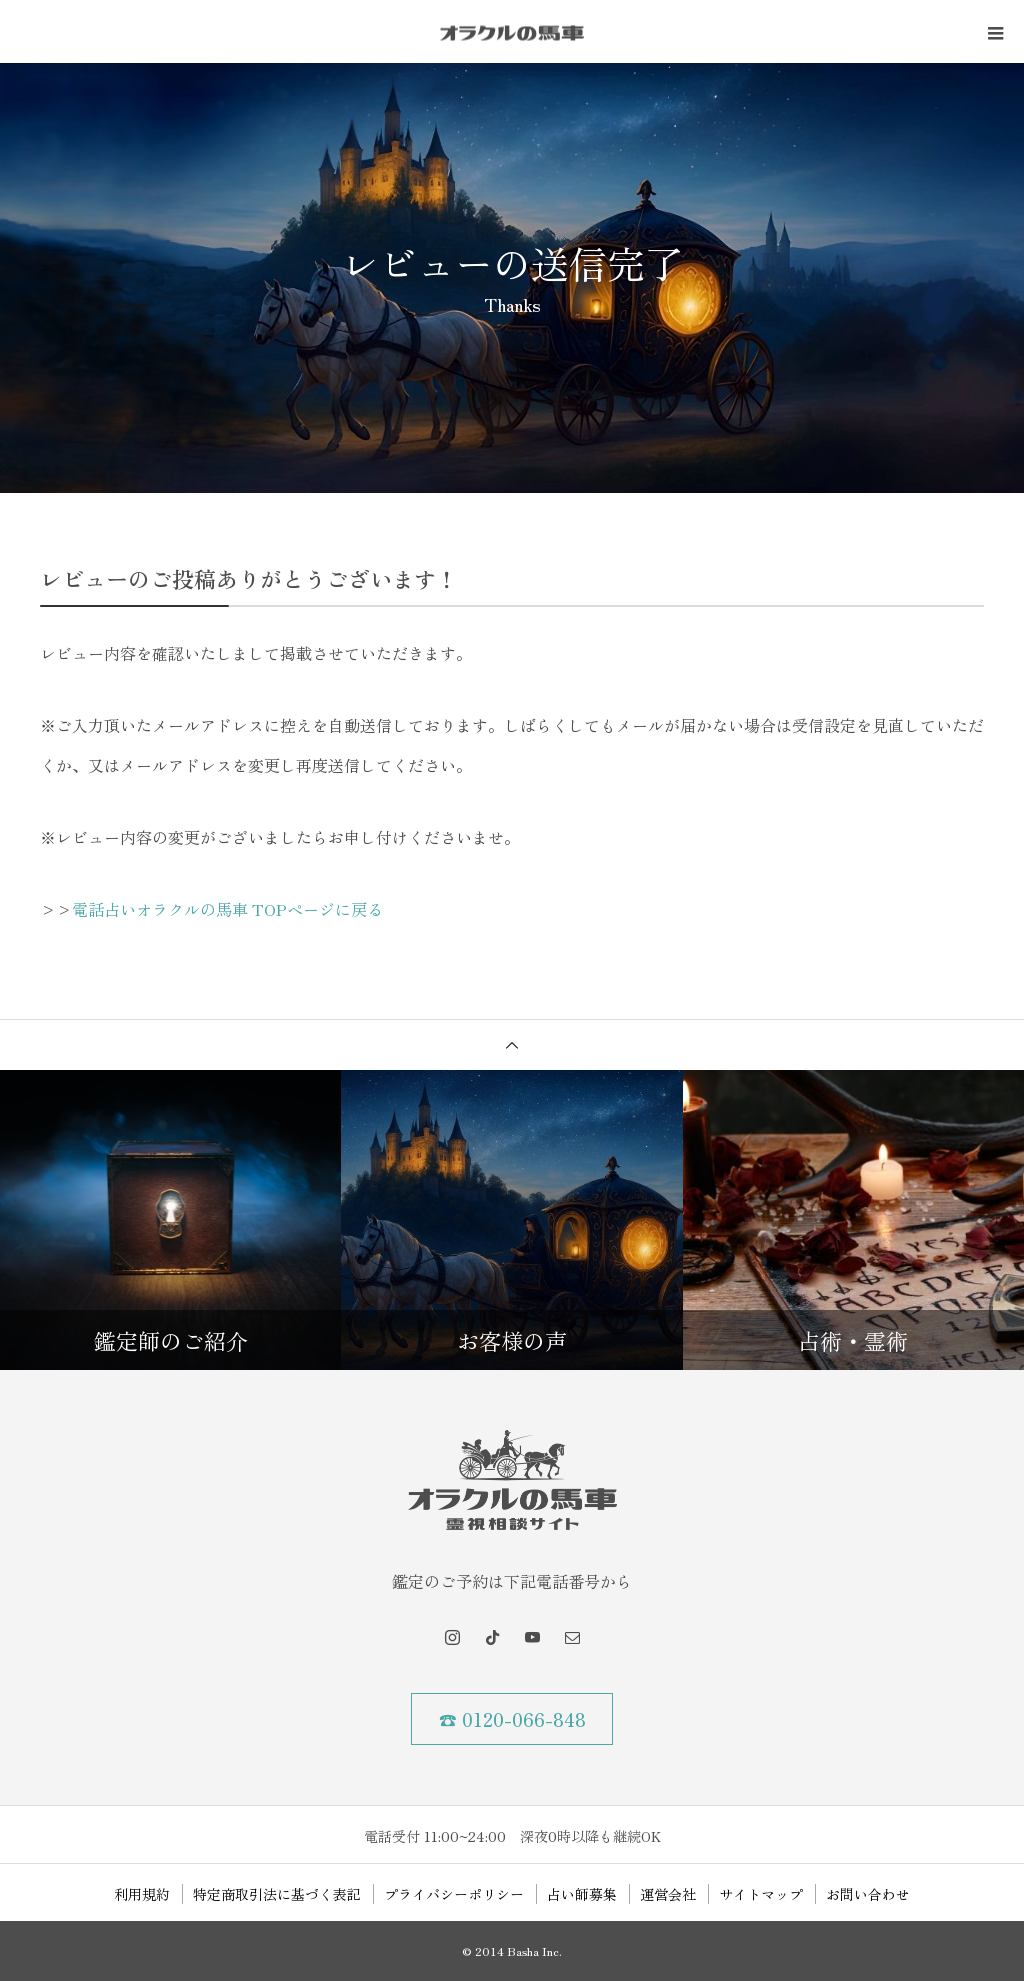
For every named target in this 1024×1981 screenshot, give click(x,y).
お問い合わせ (868, 1894)
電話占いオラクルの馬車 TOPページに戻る (227, 909)
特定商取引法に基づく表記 (277, 1894)
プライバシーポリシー (454, 1894)
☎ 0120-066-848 (512, 1719)
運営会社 (668, 1894)
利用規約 (142, 1894)
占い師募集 (582, 1894)
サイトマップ (761, 1894)
